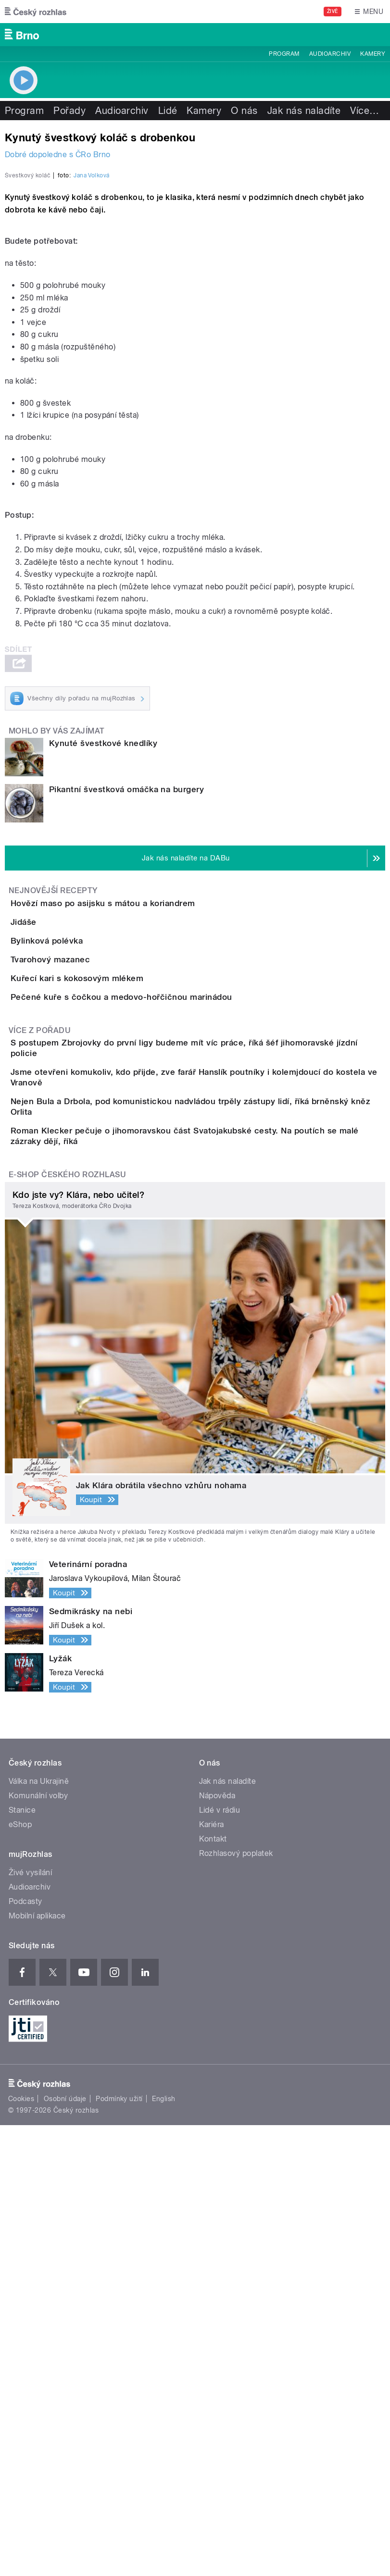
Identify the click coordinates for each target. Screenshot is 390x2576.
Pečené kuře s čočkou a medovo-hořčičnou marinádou (160, 1353)
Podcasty (25, 2352)
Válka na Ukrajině (39, 2232)
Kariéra (211, 2275)
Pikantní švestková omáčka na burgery (126, 1008)
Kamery (372, 53)
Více (364, 110)
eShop (20, 2275)
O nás (244, 110)
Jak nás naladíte (304, 110)
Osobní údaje (65, 2550)
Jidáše (62, 1168)
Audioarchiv (330, 53)
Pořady (69, 110)
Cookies (21, 2550)
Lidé (167, 110)
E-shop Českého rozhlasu (67, 1625)
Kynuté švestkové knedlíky (103, 962)
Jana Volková (92, 394)
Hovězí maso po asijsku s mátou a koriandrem (141, 1122)
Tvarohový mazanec (88, 1261)
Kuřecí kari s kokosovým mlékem (115, 1307)
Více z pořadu (40, 1414)
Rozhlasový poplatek (236, 2304)
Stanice (22, 2260)
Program (284, 53)
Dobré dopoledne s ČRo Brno (57, 154)
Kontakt (213, 2289)
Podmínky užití (119, 2550)
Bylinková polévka (85, 1215)
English (163, 2550)
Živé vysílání (30, 2323)
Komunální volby (38, 2246)
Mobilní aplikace (37, 2366)
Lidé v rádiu (219, 2260)
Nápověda (217, 2246)
